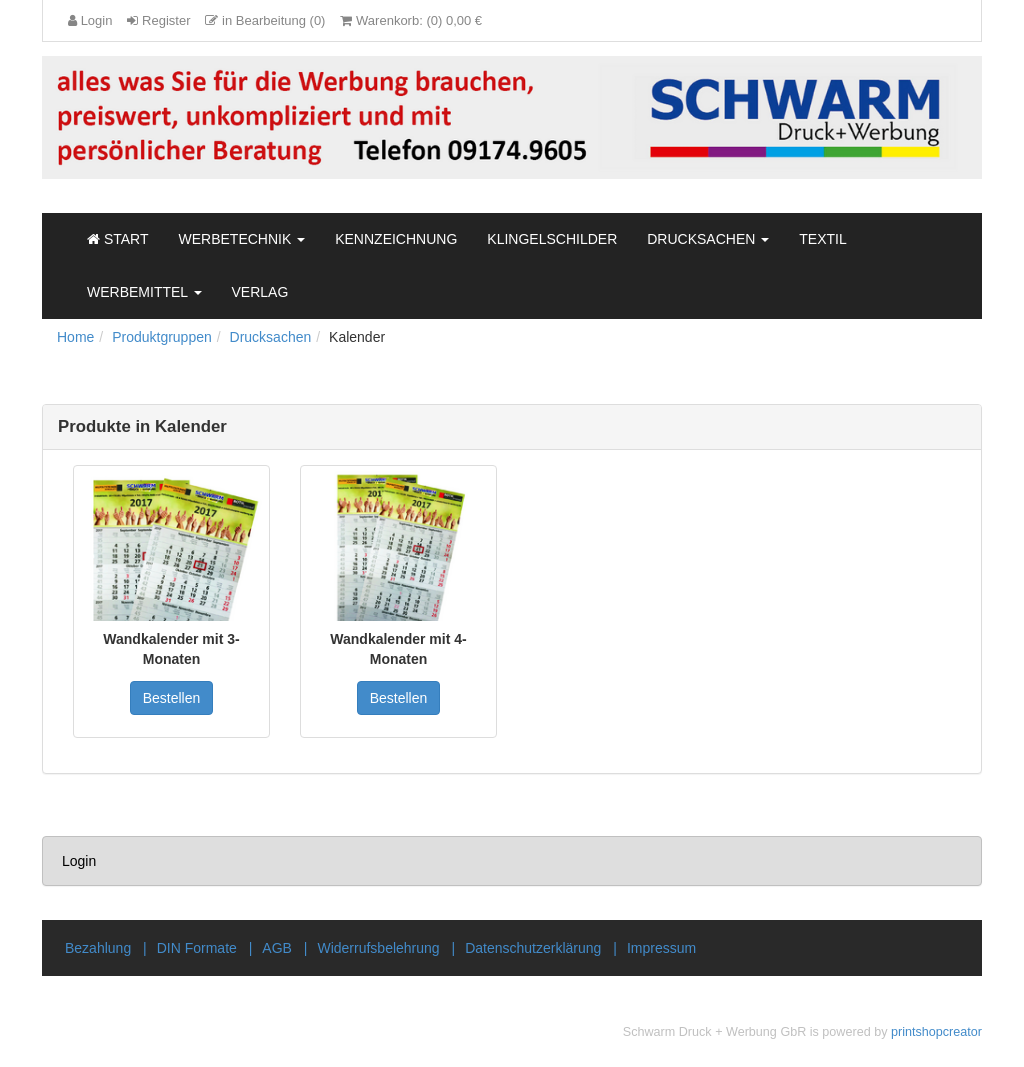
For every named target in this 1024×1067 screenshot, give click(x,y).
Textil (822, 239)
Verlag (260, 292)
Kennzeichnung (396, 239)
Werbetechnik (242, 239)
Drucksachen (708, 239)
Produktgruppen (162, 337)
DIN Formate (197, 948)
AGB (277, 948)
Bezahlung (98, 948)
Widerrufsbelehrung (378, 948)
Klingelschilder (552, 239)
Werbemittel (144, 292)
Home (75, 337)
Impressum (661, 948)
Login (79, 861)
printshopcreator (936, 1032)
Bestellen (172, 698)
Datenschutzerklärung (533, 948)
